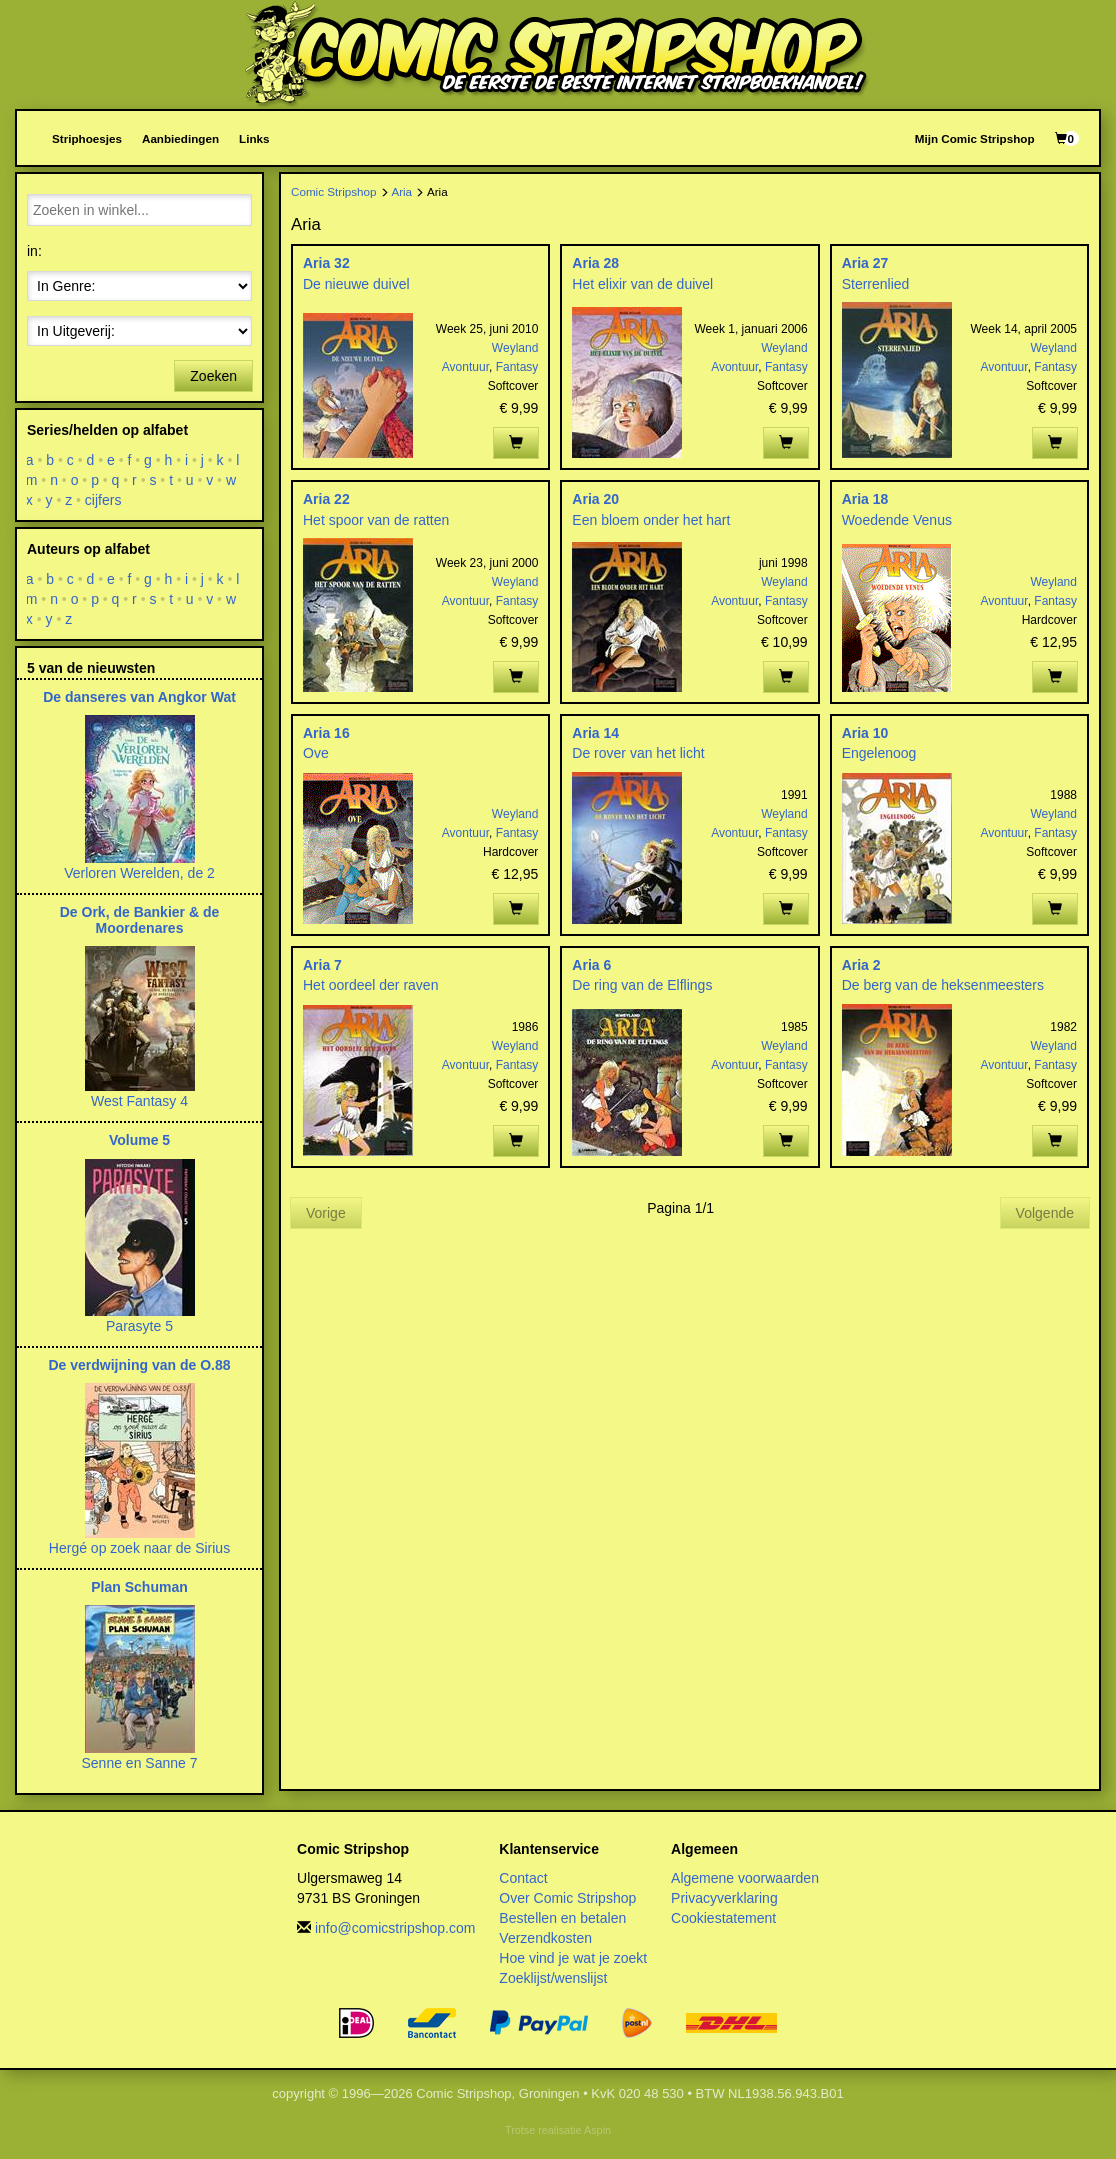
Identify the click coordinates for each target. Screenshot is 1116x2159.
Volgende (1045, 1213)
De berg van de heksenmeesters (943, 985)
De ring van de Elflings (642, 985)
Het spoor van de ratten (376, 520)
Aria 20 (595, 499)
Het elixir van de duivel (642, 284)
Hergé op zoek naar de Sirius (139, 1548)
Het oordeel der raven (370, 985)
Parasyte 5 (139, 1326)
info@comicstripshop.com (395, 1928)
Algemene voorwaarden (745, 1878)
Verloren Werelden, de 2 (139, 873)
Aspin (597, 2130)
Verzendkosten (545, 1938)
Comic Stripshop (334, 191)
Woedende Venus (897, 520)
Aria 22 (326, 499)
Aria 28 (595, 263)
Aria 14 (595, 733)
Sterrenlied (876, 284)
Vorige (326, 1213)
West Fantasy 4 (139, 1101)
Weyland (515, 348)
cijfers (103, 500)
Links (254, 138)
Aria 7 (322, 965)
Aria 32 (326, 263)
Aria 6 (591, 965)
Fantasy (517, 367)
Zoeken (213, 376)
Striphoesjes (87, 138)
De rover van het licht (638, 753)
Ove (316, 753)
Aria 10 (865, 733)
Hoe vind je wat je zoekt (573, 1958)
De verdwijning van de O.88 (139, 1365)
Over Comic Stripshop (567, 1898)
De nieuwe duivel (356, 284)
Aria (401, 191)
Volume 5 (139, 1140)
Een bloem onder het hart (651, 520)
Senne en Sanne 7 (140, 1763)
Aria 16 (326, 733)
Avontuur (465, 367)
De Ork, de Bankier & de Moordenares (140, 919)
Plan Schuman (139, 1587)
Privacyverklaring (724, 1898)
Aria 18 (865, 499)
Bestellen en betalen (562, 1918)
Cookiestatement (723, 1918)
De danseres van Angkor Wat (139, 697)
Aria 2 (861, 965)
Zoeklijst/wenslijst (553, 1978)
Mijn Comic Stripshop (975, 138)
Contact (523, 1878)
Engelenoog (879, 753)
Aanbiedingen (180, 138)
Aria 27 (865, 263)
